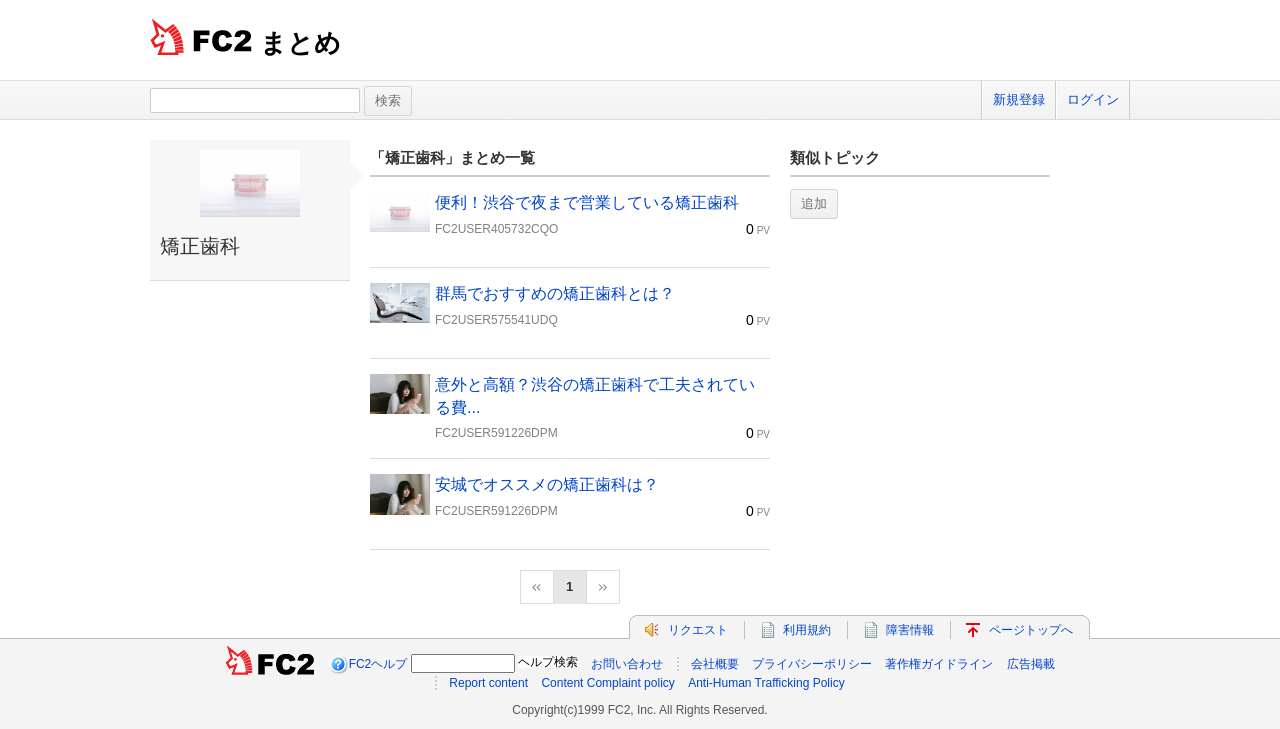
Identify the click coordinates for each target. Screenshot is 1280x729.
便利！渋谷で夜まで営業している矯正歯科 (587, 202)
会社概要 (715, 664)
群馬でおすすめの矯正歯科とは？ (555, 293)
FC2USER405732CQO (496, 229)
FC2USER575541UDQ (496, 320)
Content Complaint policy (607, 683)
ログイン (1093, 99)
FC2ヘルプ (378, 664)
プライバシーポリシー (812, 664)
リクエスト (698, 630)
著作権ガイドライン (939, 664)
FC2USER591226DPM (496, 433)
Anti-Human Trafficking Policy (766, 683)
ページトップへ (1031, 630)
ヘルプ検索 (548, 662)
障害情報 (910, 630)
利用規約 (807, 630)
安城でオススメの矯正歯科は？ (547, 484)
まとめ (300, 43)
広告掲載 (1031, 664)
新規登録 (1019, 99)
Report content (488, 683)
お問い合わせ (627, 664)
